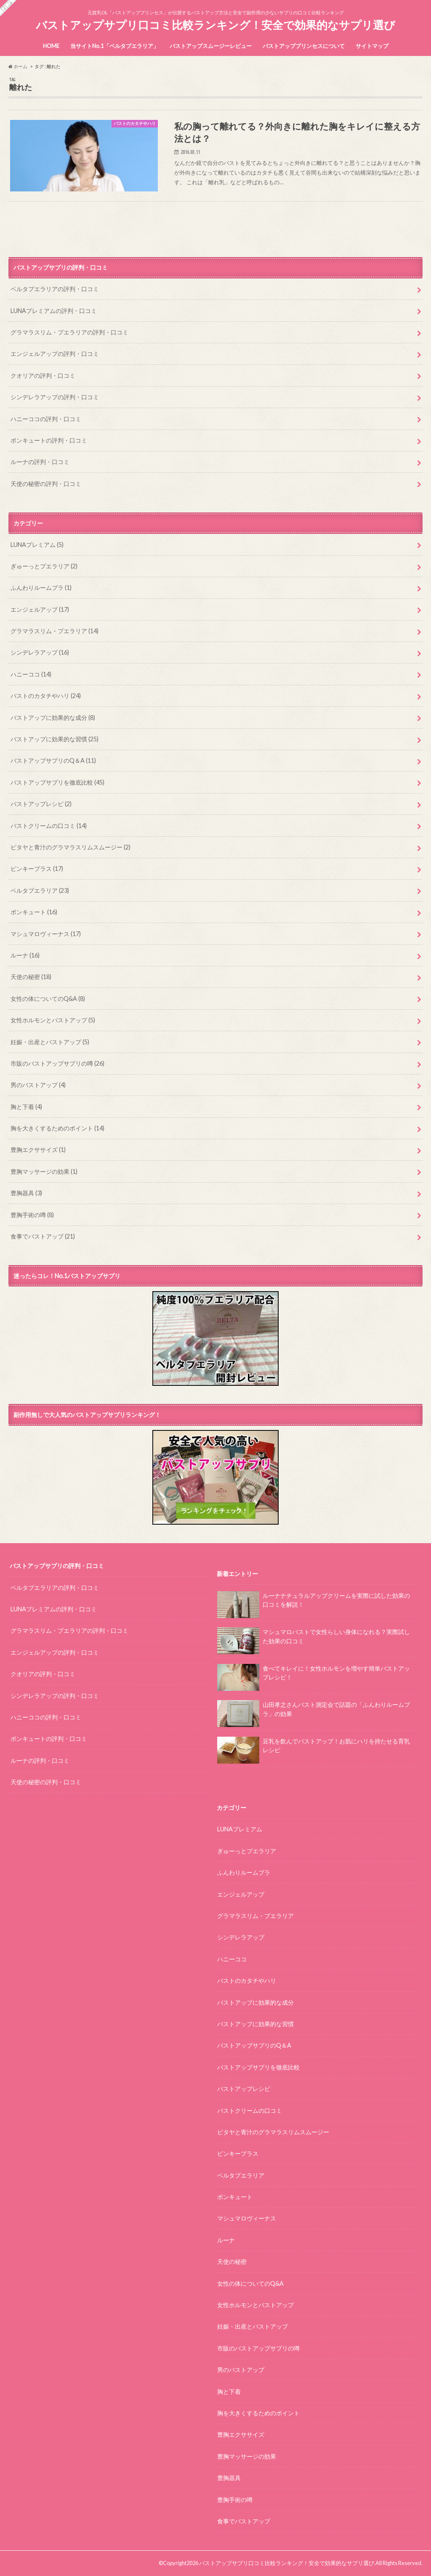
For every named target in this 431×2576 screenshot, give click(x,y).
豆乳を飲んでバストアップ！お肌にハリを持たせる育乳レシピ (313, 1748)
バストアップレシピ (41, 803)
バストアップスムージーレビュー (211, 45)
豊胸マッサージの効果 (44, 1171)
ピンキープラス (37, 868)
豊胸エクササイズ (38, 1149)
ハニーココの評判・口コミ (46, 418)
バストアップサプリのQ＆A (53, 760)
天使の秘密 (31, 976)
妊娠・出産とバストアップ (50, 1041)
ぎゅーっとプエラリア (44, 566)
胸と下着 (26, 1106)
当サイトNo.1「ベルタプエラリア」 (114, 45)
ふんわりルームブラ (41, 587)
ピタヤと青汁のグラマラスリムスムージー (70, 847)
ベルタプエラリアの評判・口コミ (55, 288)
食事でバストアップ (43, 1236)
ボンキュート (34, 911)
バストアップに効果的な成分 (53, 717)
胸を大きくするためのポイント (57, 1128)
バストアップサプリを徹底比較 (57, 782)
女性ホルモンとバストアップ (53, 1020)
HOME (51, 45)
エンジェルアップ (40, 609)
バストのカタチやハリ (46, 695)
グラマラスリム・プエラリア (54, 630)
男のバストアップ (38, 1084)
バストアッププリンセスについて (304, 45)
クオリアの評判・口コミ (43, 375)
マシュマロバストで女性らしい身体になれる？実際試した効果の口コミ (313, 1639)
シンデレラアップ (40, 652)
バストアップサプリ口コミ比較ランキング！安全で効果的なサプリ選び (215, 25)
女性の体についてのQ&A (48, 998)
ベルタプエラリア (40, 890)
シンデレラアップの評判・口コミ (55, 397)
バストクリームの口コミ (49, 825)
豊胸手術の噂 (32, 1214)
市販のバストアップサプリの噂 (57, 1063)
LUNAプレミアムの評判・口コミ (54, 310)
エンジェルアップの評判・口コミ (55, 353)
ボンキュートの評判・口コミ (49, 440)
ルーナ (25, 955)
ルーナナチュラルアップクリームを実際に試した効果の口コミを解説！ (313, 1603)
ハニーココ (31, 674)
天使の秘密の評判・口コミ (46, 483)
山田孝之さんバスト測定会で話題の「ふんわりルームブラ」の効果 (313, 1712)
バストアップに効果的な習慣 (54, 739)
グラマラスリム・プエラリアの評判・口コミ (69, 332)
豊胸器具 (26, 1192)
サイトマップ (372, 45)
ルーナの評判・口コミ (40, 461)
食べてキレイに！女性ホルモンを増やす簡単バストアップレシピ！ (313, 1675)
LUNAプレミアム (37, 544)
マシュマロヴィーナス (46, 933)
